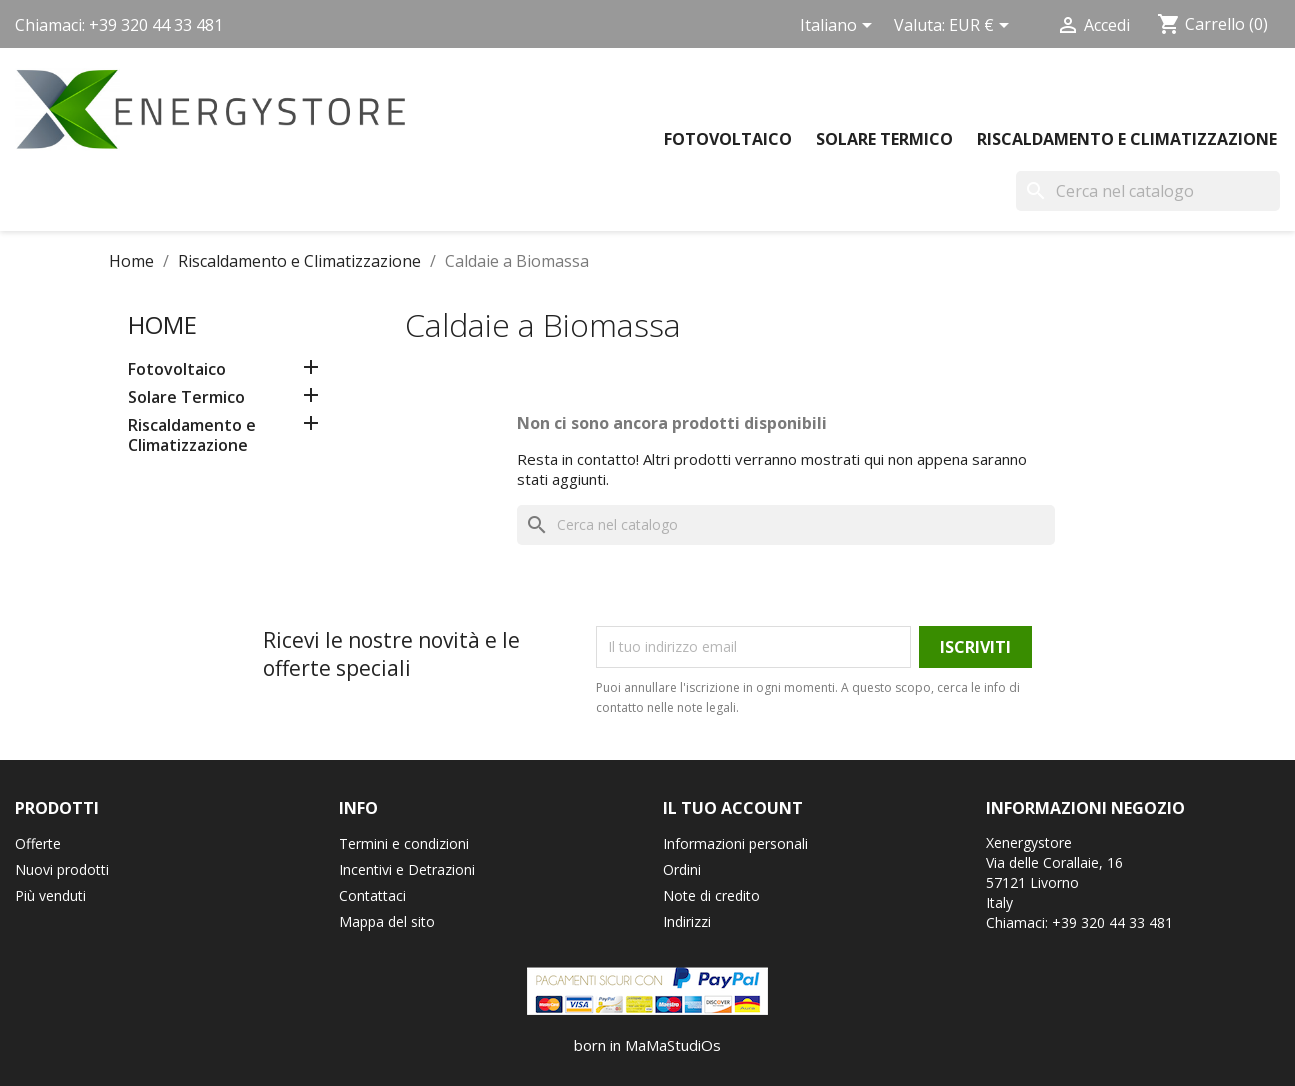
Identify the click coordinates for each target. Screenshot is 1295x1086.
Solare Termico (884, 139)
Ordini (682, 869)
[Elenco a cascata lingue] (839, 27)
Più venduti (50, 895)
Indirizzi (687, 921)
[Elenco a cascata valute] (982, 27)
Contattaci (372, 895)
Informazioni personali (735, 843)
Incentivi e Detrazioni (407, 869)
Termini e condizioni (404, 843)
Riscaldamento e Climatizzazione (1127, 139)
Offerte (38, 843)
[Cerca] (1148, 191)
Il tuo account (733, 808)
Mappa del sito (387, 921)
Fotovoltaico (728, 139)
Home (162, 324)
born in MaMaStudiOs (647, 1045)
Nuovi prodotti (62, 869)
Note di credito (711, 895)
